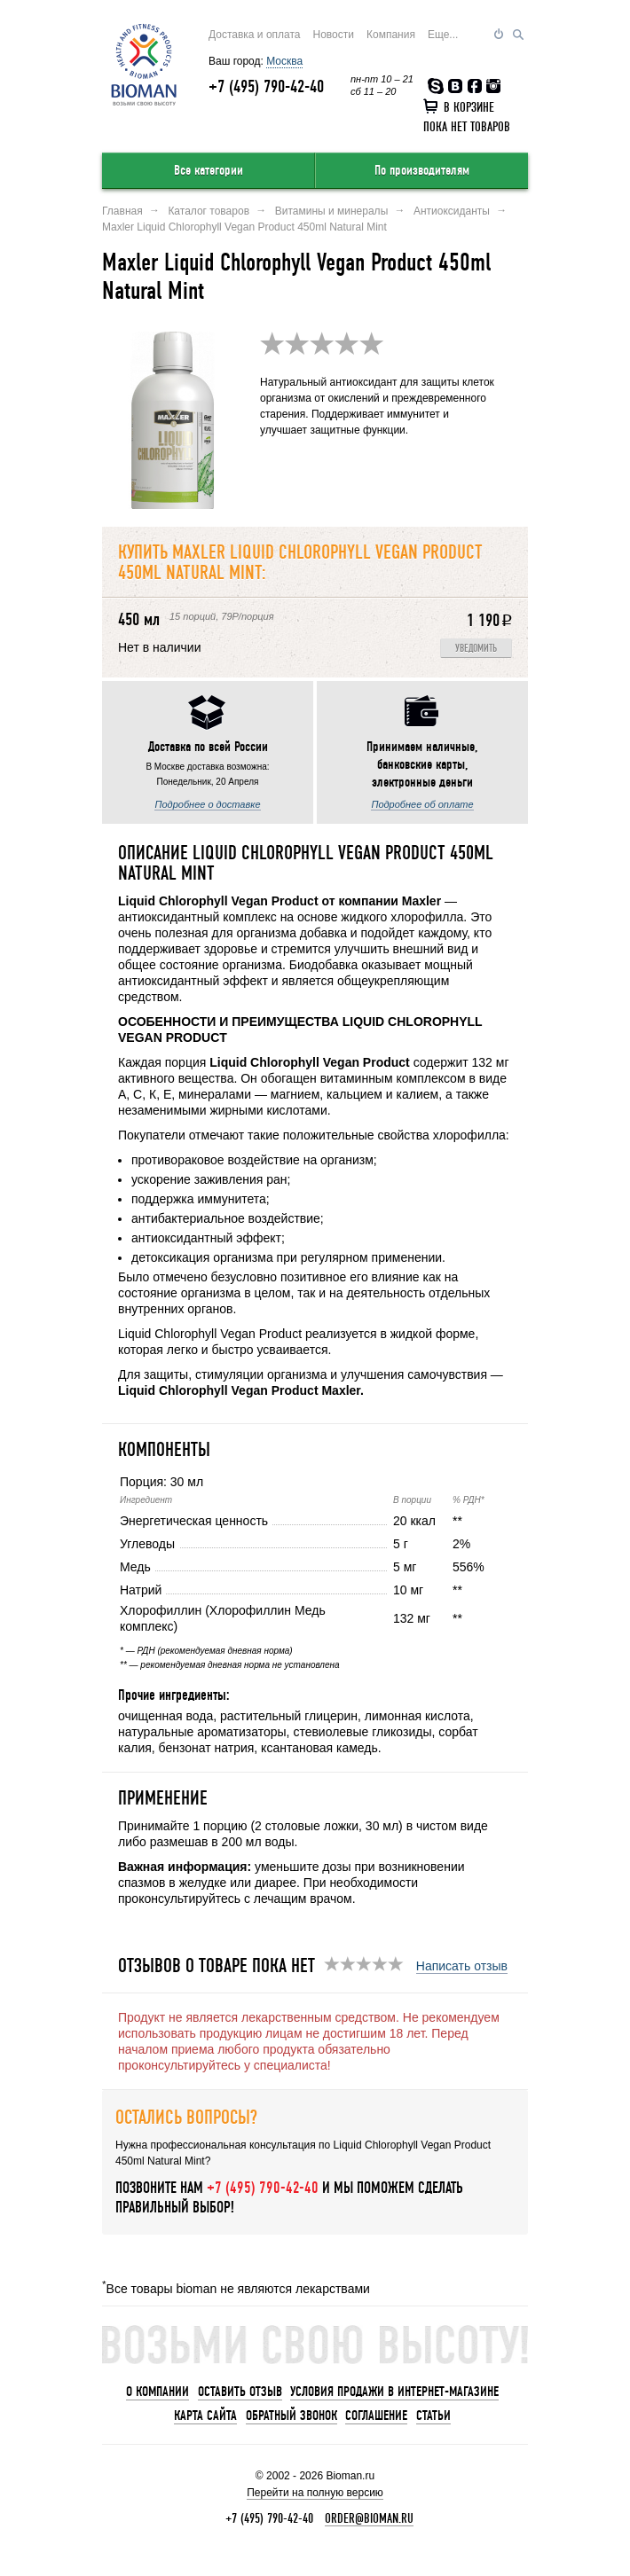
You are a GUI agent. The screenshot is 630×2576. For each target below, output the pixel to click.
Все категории (208, 170)
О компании (157, 2392)
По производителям (421, 170)
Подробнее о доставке (207, 804)
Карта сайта (205, 2415)
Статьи (433, 2415)
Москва (284, 61)
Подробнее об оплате (422, 804)
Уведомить (476, 648)
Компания (390, 34)
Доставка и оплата (255, 34)
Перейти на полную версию (315, 2492)
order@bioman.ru (369, 2518)
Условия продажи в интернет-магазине (394, 2392)
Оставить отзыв (240, 2392)
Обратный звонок (291, 2415)
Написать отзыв (462, 1966)
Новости (333, 34)
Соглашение (376, 2415)
